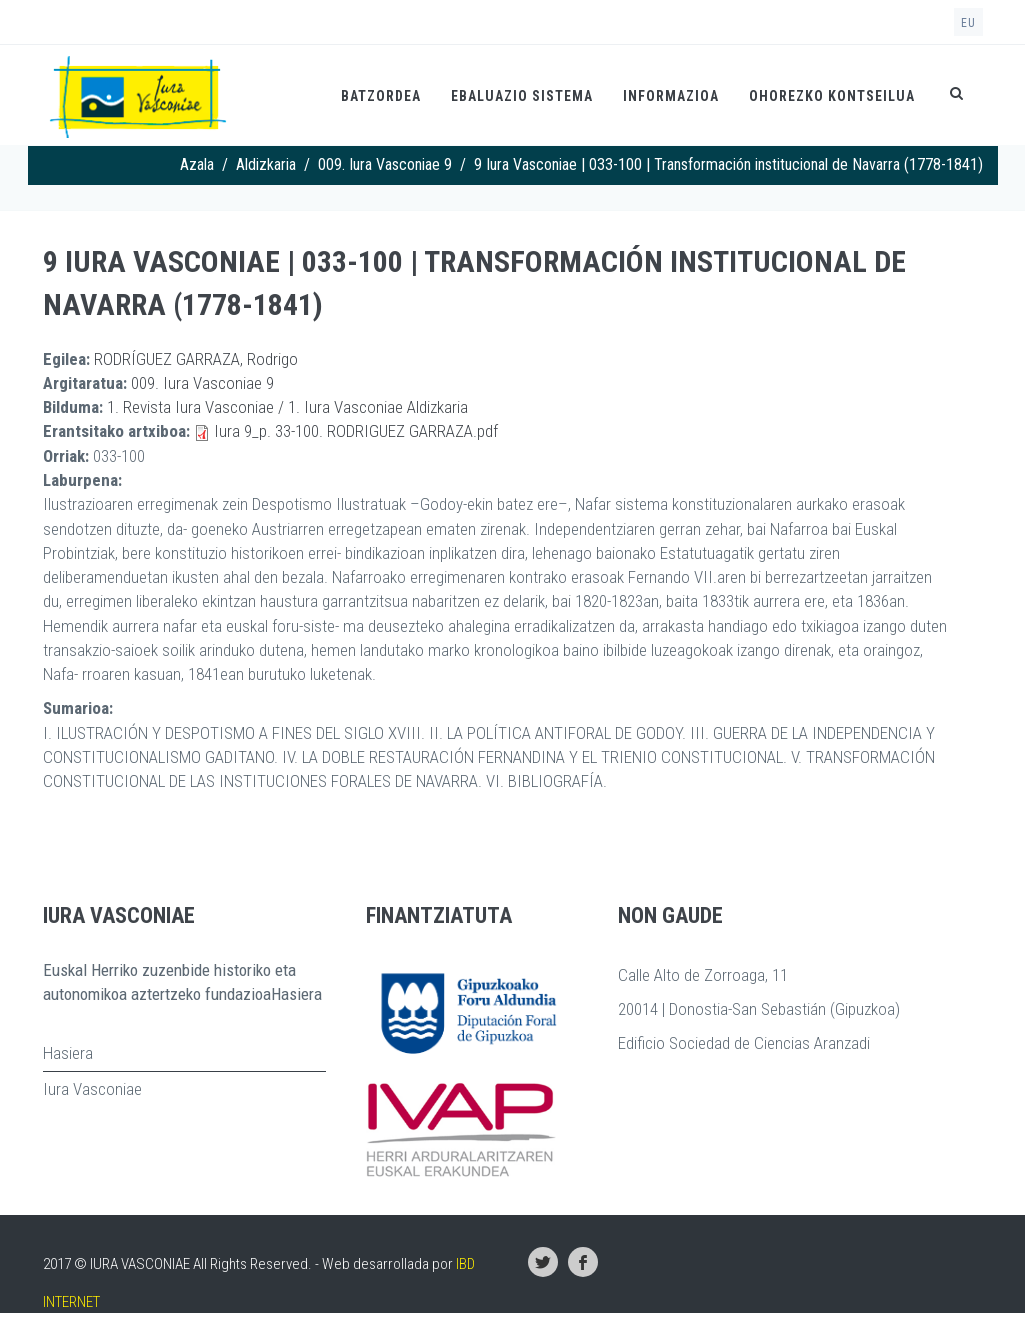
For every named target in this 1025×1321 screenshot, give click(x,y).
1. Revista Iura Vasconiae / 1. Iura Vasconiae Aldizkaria (287, 407)
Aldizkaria (266, 164)
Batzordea (381, 96)
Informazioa (671, 96)
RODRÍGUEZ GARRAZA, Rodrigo (196, 359)
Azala (197, 164)
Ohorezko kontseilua (832, 96)
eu (968, 23)
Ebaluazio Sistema (522, 96)
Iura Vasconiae (92, 1089)
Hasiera (68, 1053)
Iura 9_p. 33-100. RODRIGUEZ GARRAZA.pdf (356, 431)
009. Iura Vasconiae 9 (385, 164)
